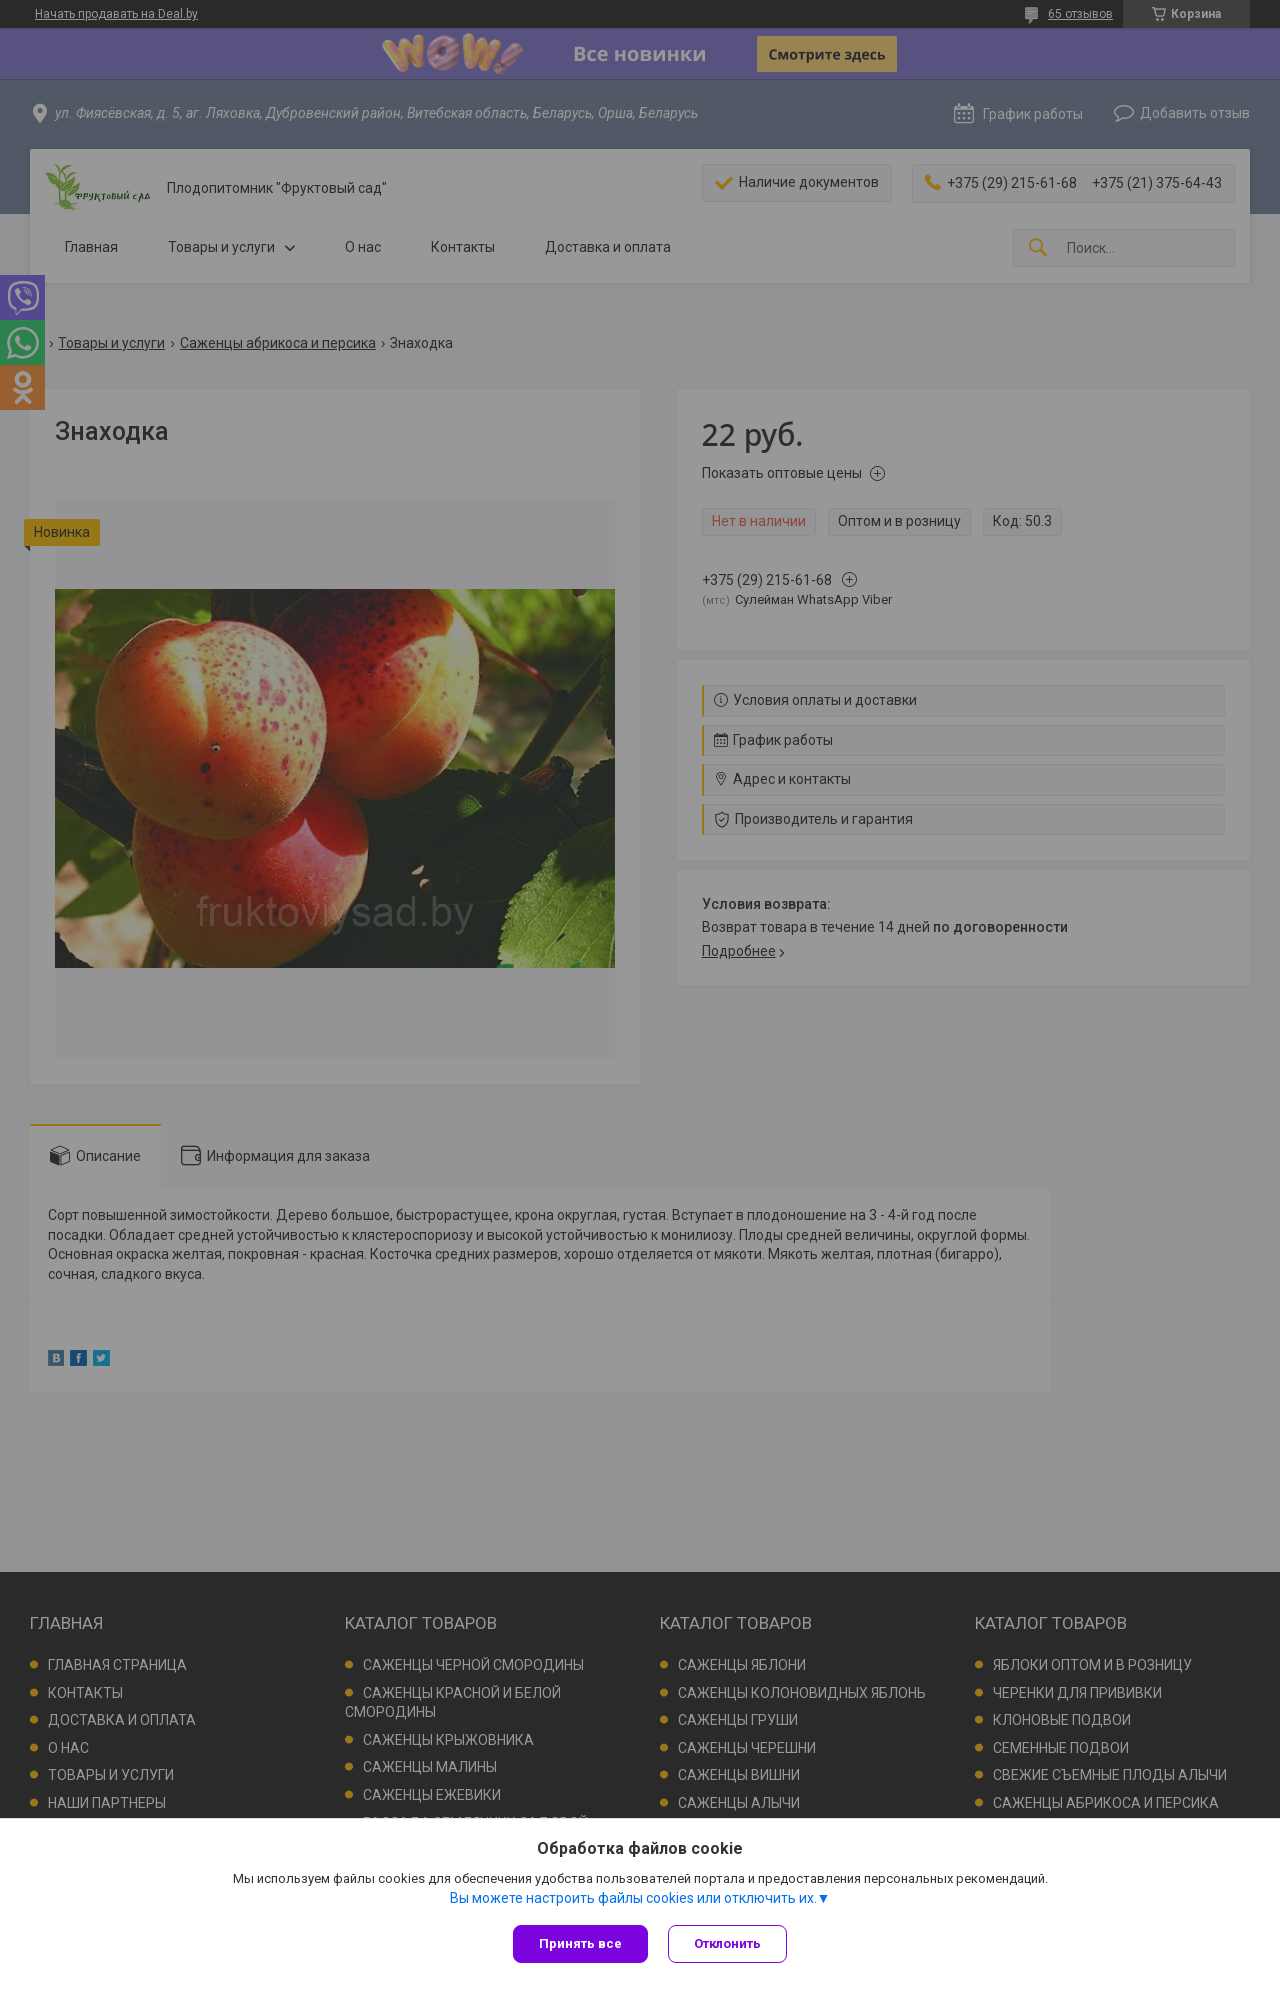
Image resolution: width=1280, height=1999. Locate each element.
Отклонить (727, 1943)
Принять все (580, 1943)
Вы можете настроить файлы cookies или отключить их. (633, 1898)
